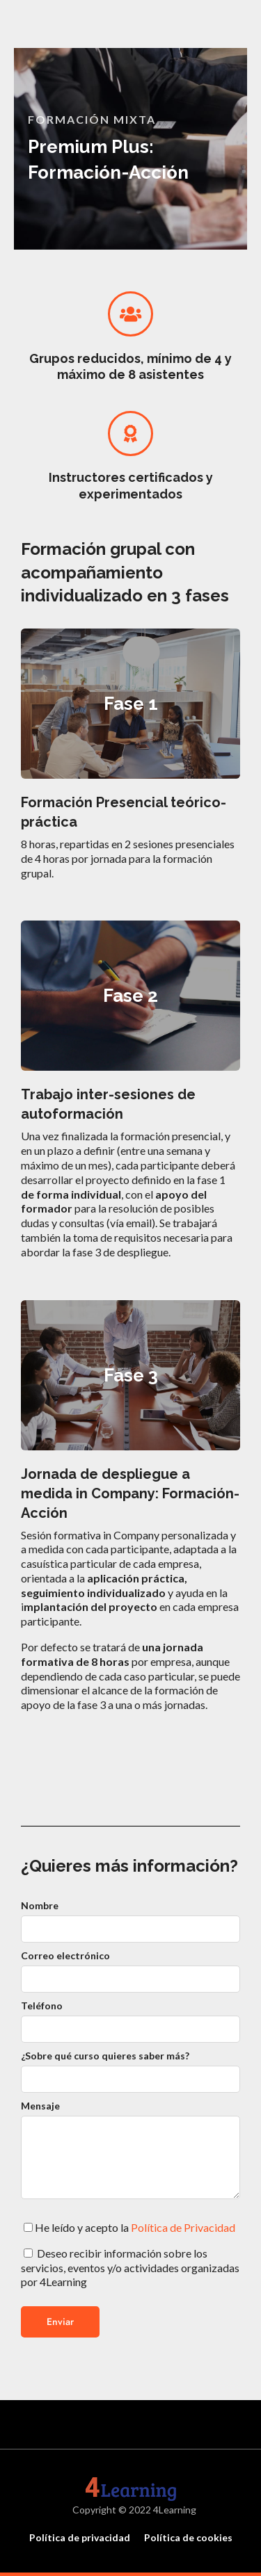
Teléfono (42, 2005)
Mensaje (40, 2106)
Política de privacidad (79, 2537)
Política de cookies (188, 2537)
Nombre (39, 1905)
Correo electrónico (65, 1955)
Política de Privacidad (183, 2227)
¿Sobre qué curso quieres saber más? (105, 2055)
